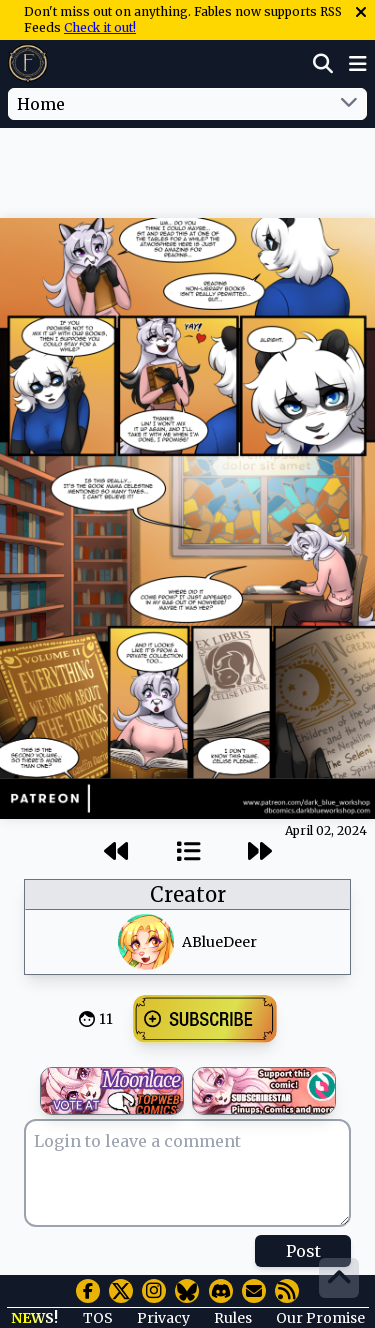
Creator (188, 894)
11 (106, 1019)
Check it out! (100, 27)
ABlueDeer (219, 942)
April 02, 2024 (326, 830)
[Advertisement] (188, 169)
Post (303, 1251)
